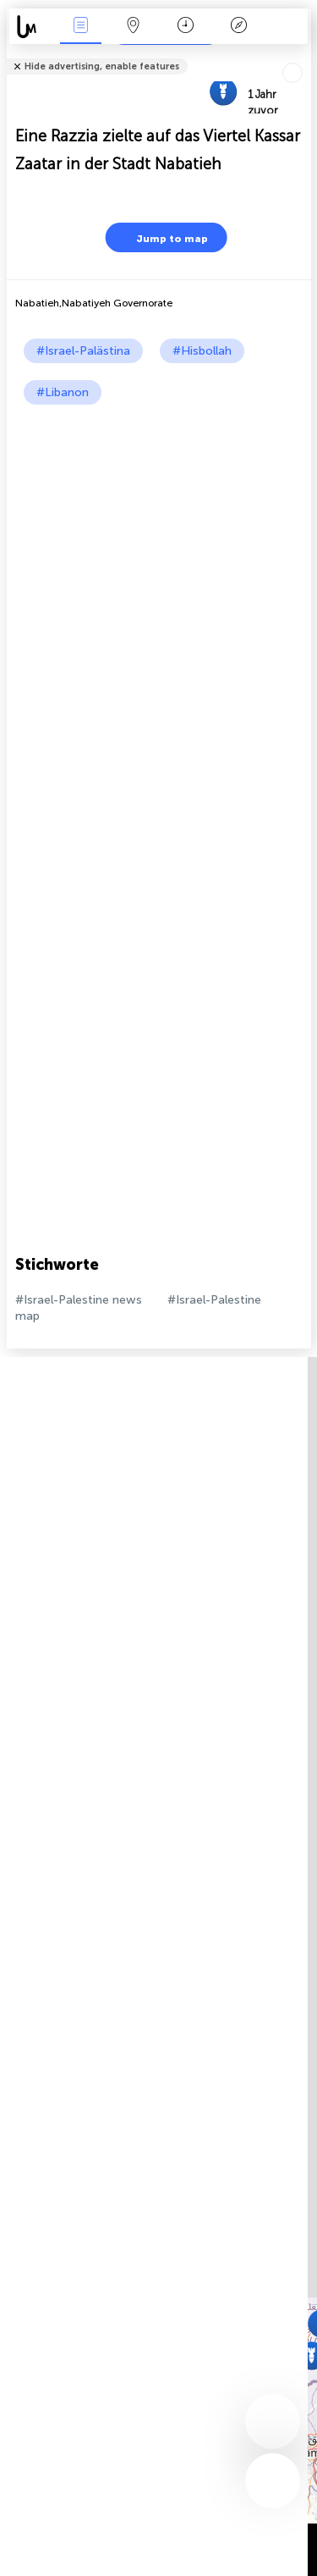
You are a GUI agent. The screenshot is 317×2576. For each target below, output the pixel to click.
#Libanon (62, 392)
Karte (133, 26)
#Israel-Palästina (83, 351)
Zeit (185, 26)
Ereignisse (80, 26)
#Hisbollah (202, 351)
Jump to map (161, 237)
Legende (238, 26)
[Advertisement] (158, 572)
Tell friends (304, 55)
